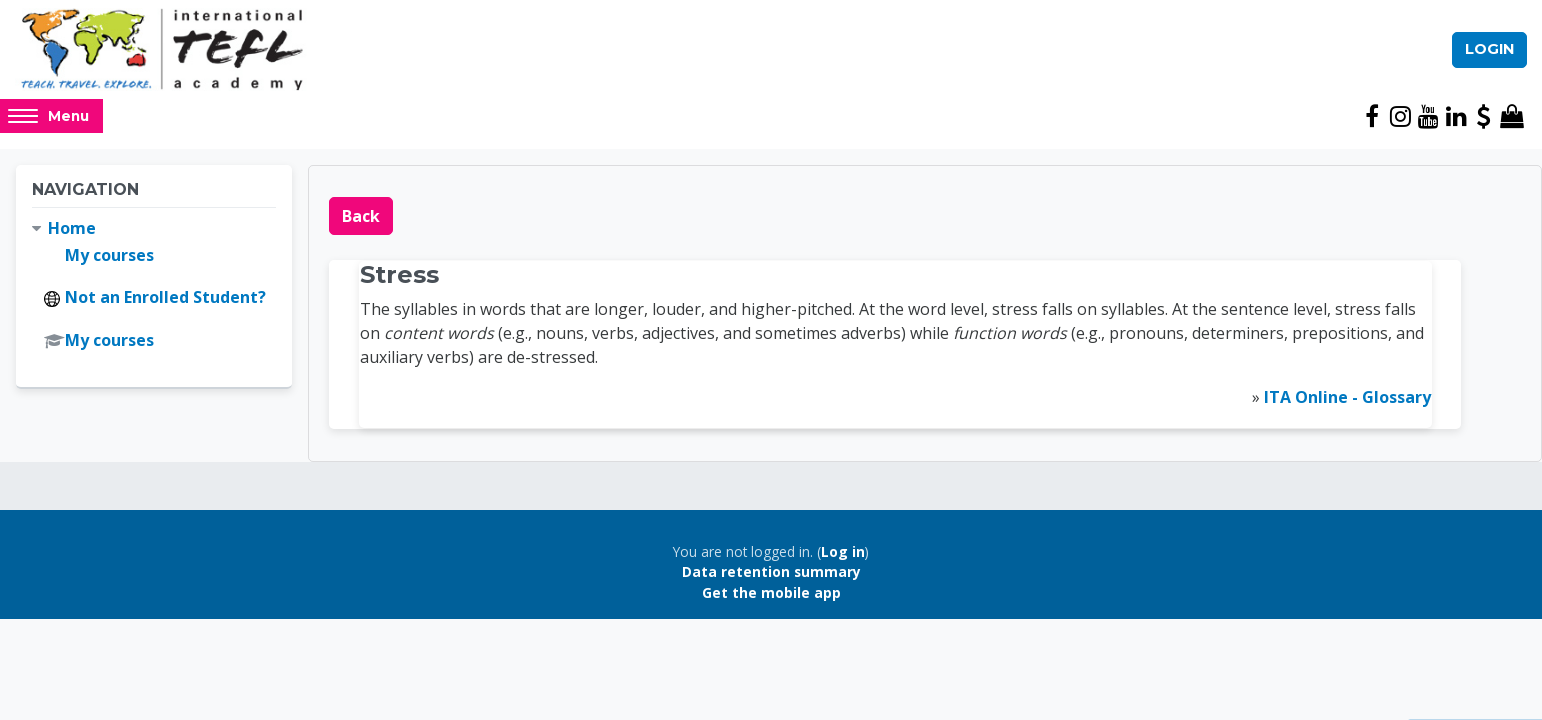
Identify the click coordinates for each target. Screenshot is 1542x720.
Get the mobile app (771, 592)
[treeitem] (154, 285)
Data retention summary (771, 571)
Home (72, 228)
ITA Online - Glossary (1347, 397)
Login (1489, 49)
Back (361, 216)
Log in (843, 551)
